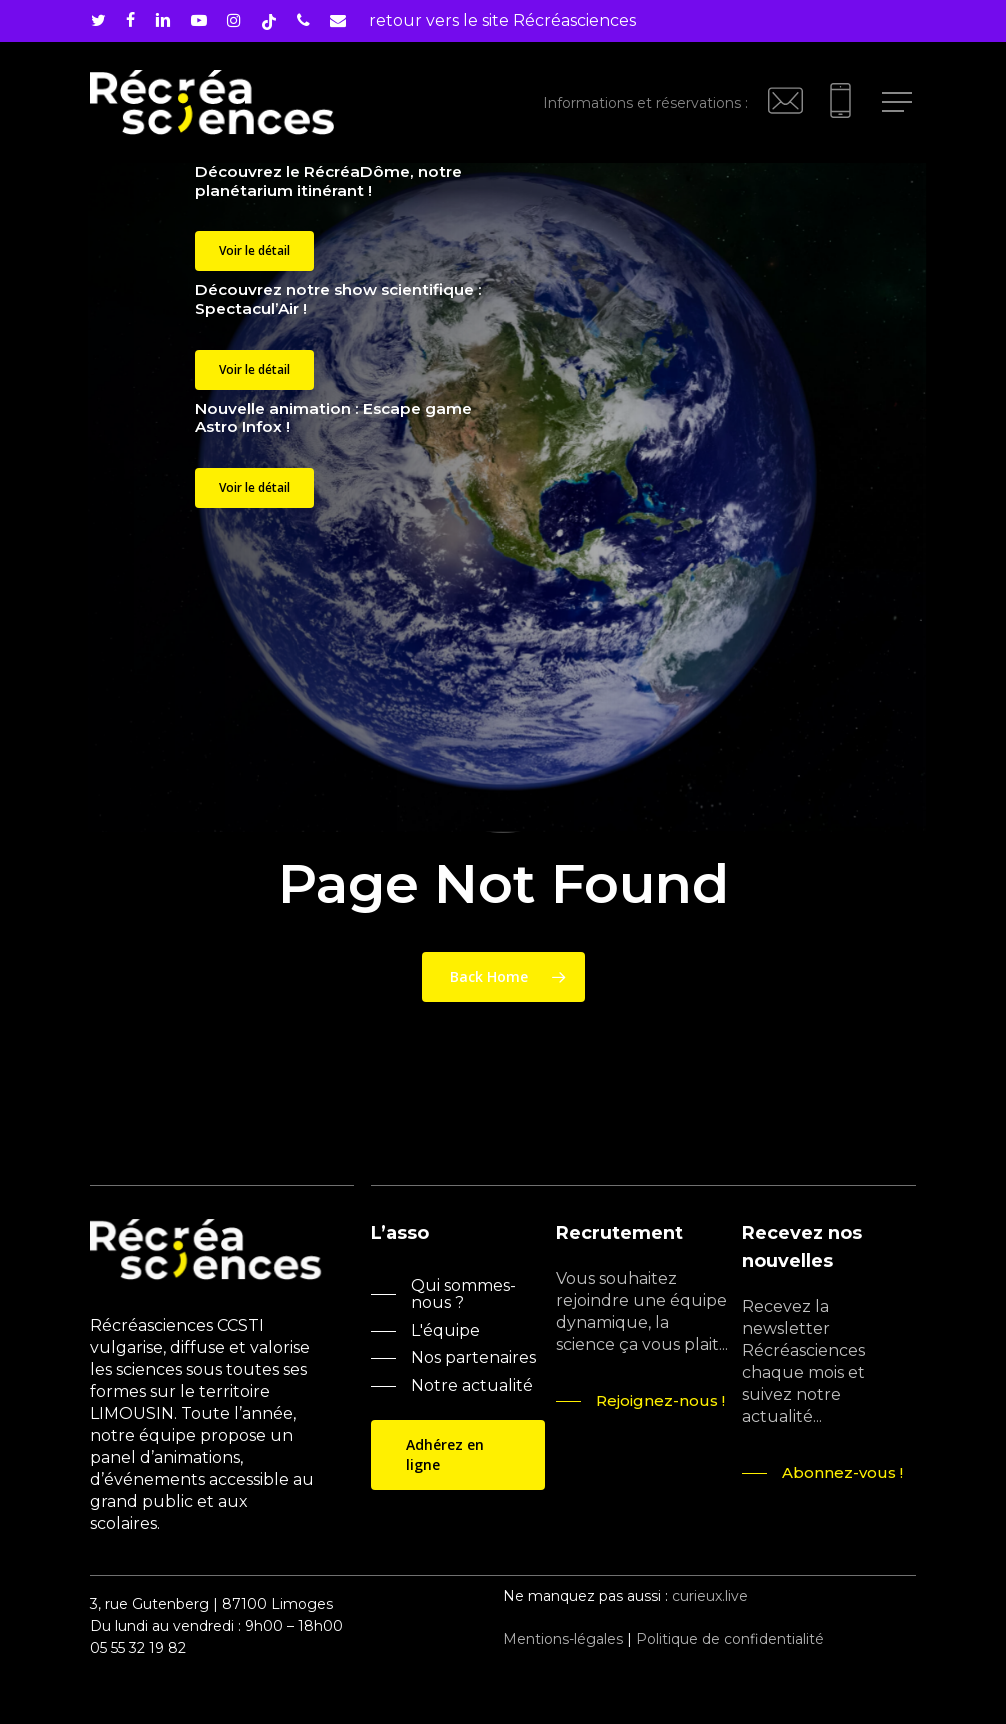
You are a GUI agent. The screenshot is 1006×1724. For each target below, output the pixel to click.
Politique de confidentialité (730, 1639)
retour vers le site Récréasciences (502, 20)
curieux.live (710, 1596)
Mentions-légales (563, 1639)
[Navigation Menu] (899, 102)
